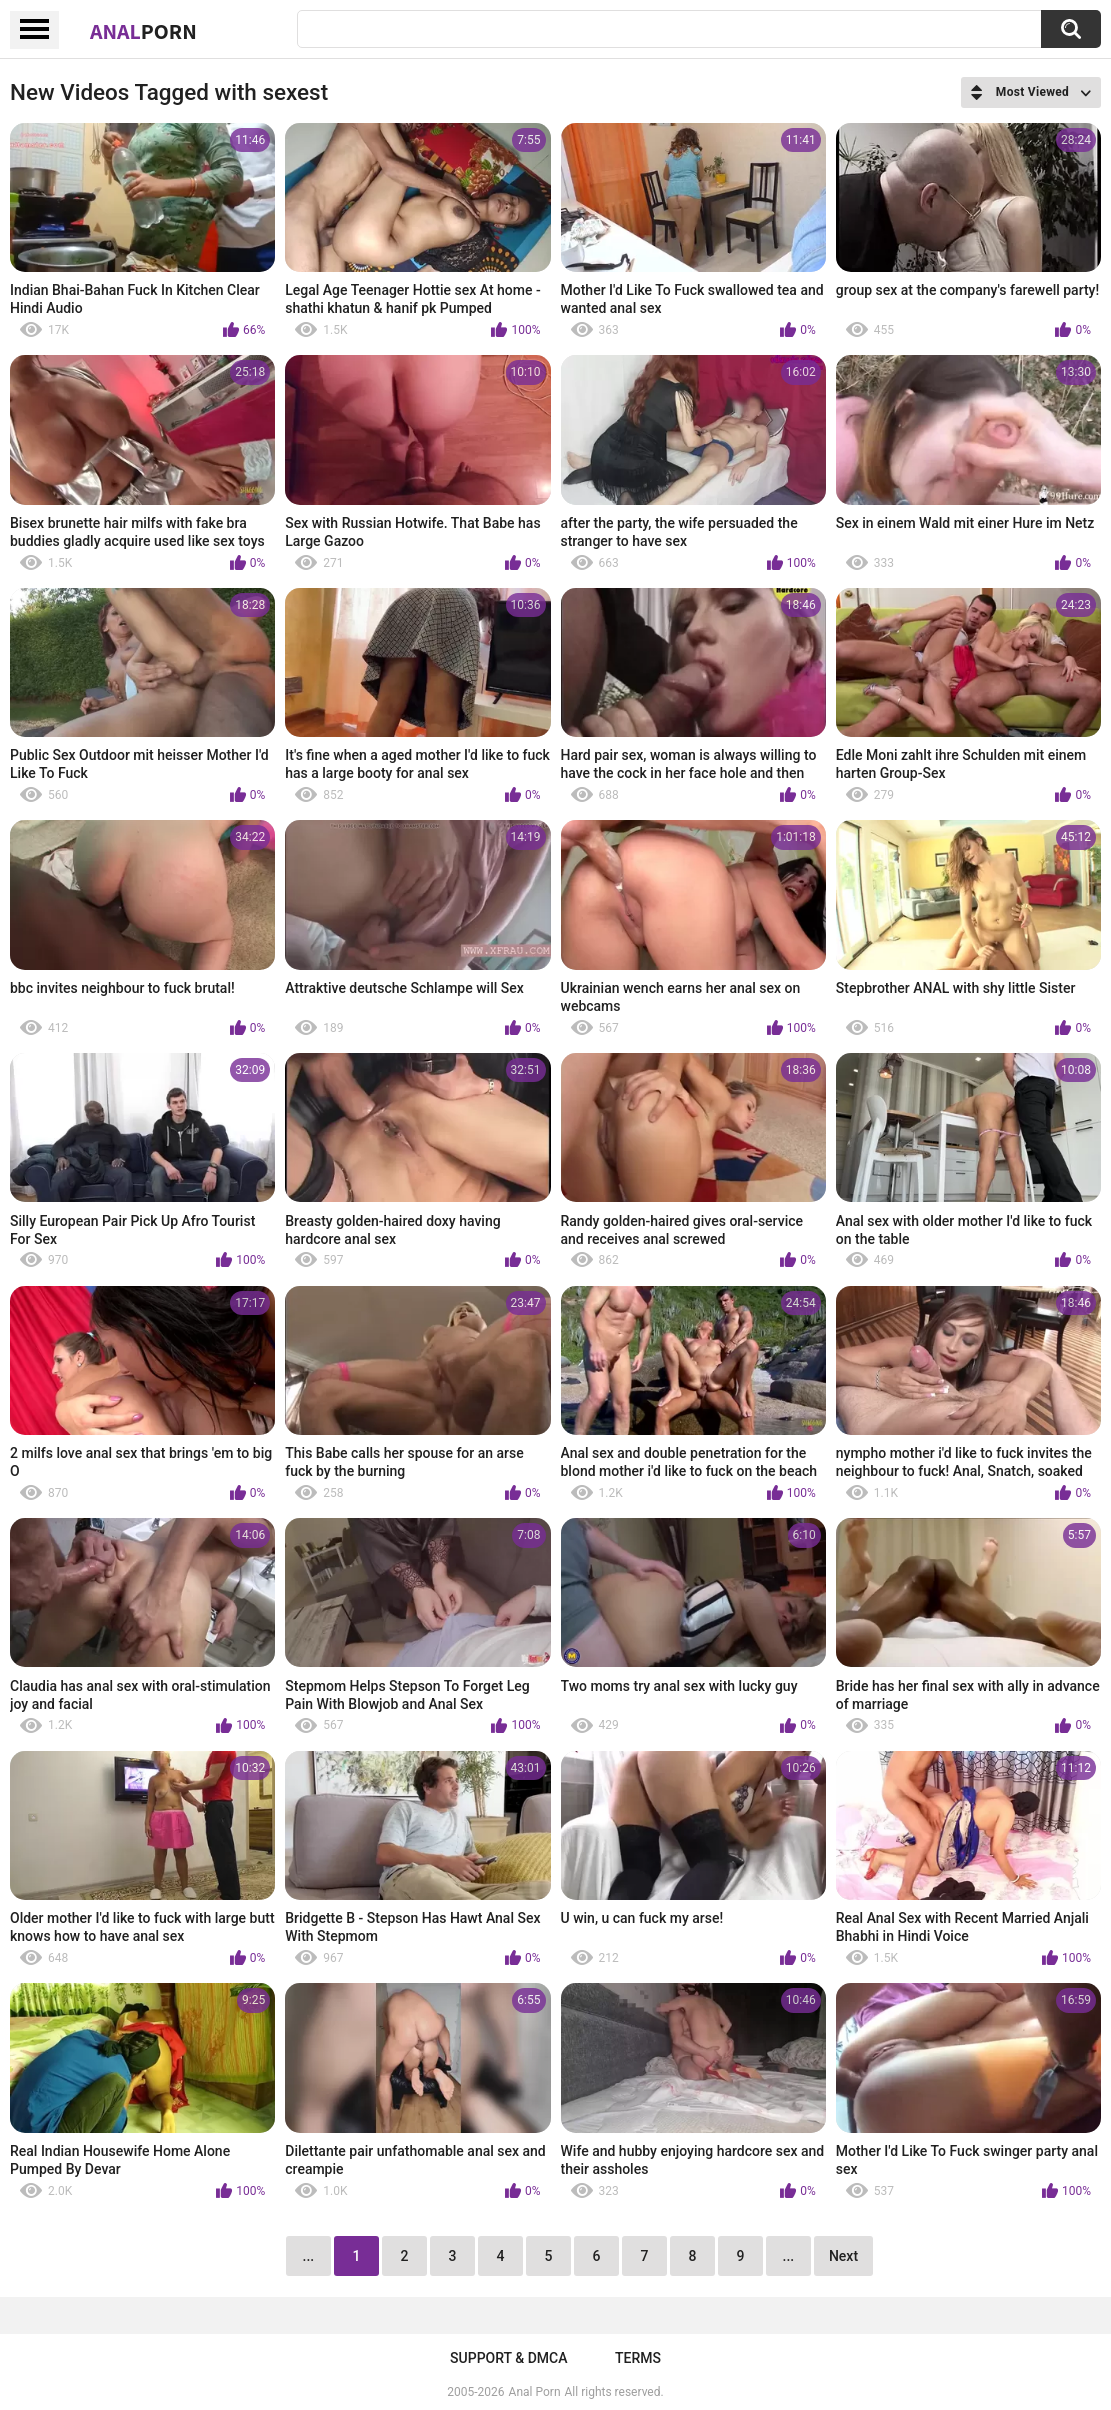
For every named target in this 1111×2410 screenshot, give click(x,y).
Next (843, 2256)
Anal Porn (535, 2392)
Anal (143, 31)
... (789, 2256)
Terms (638, 2358)
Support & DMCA (508, 2358)
